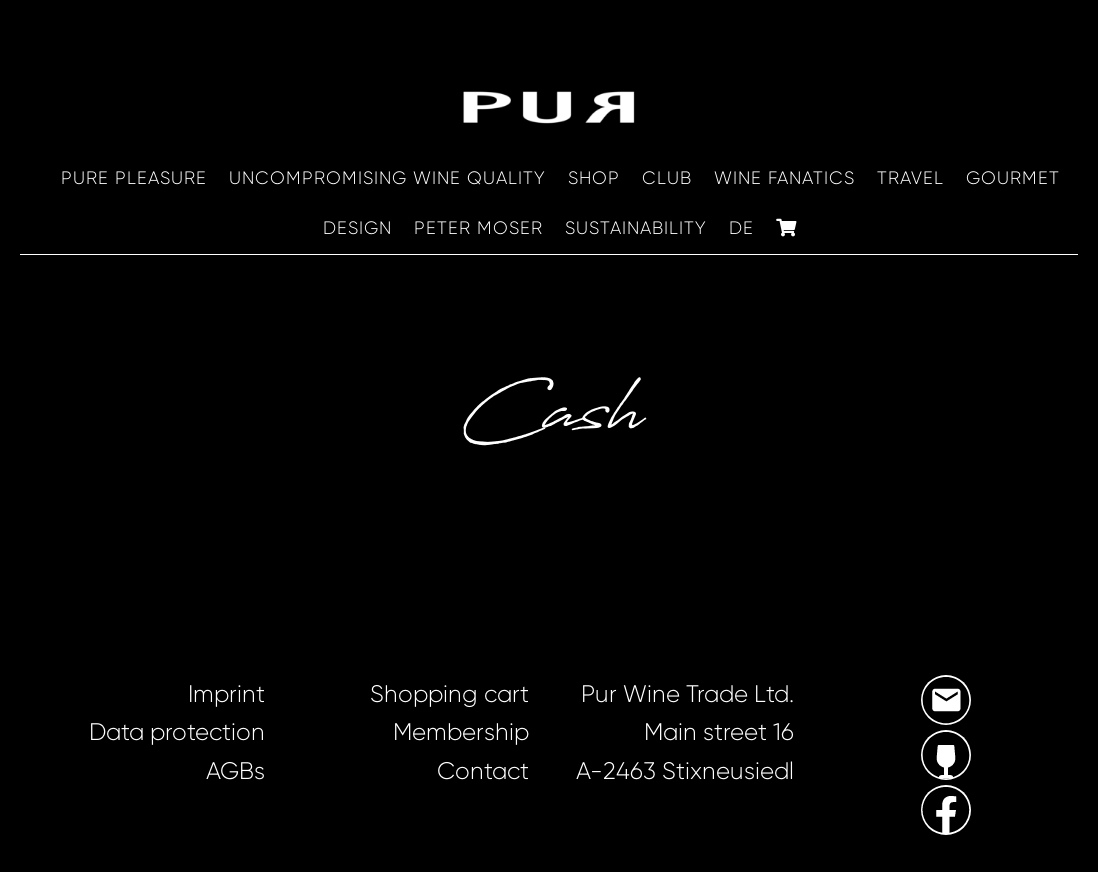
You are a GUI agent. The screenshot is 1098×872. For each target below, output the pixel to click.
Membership (461, 732)
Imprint (226, 694)
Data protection (177, 732)
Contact (483, 771)
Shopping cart (449, 694)
